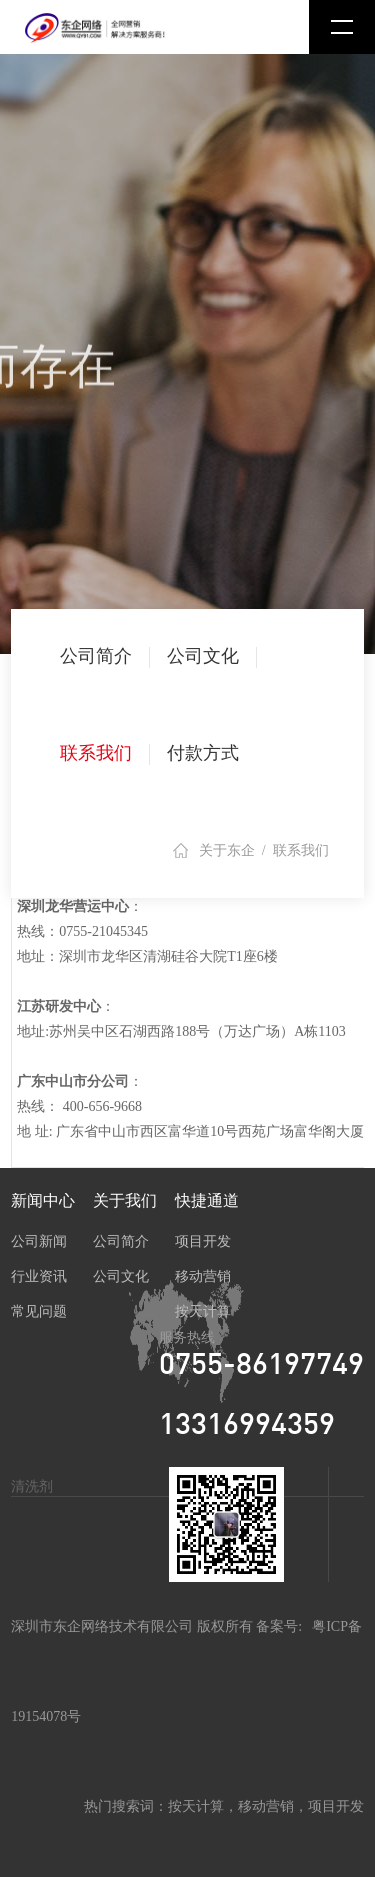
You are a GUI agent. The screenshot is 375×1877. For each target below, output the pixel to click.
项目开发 (203, 1241)
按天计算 (203, 1311)
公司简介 (96, 656)
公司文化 (203, 656)
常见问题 (39, 1311)
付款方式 (203, 753)
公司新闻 (39, 1241)
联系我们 (96, 753)
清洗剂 (32, 1486)
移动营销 (203, 1276)
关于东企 (227, 850)
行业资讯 (39, 1276)
